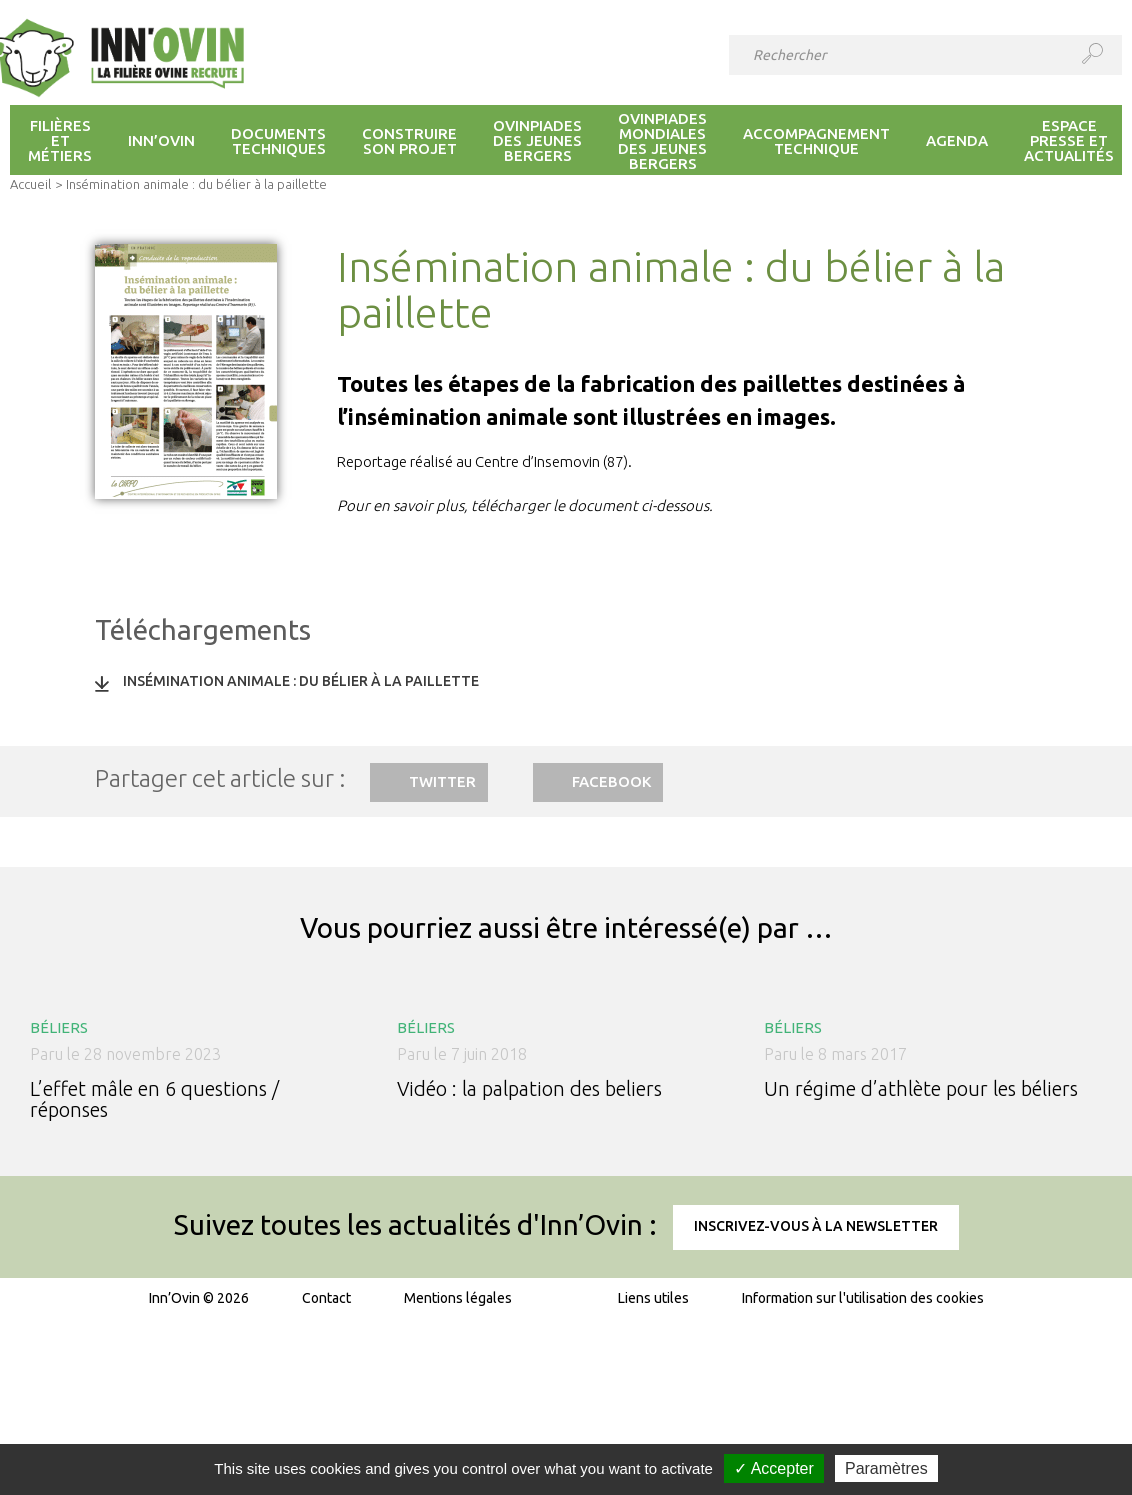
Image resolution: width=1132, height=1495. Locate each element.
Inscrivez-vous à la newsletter (816, 1226)
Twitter (442, 781)
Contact (326, 1298)
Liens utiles (653, 1298)
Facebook (611, 781)
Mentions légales (458, 1298)
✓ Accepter (774, 1468)
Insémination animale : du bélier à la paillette (301, 681)
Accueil (30, 184)
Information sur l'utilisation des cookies (863, 1298)
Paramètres (886, 1468)
